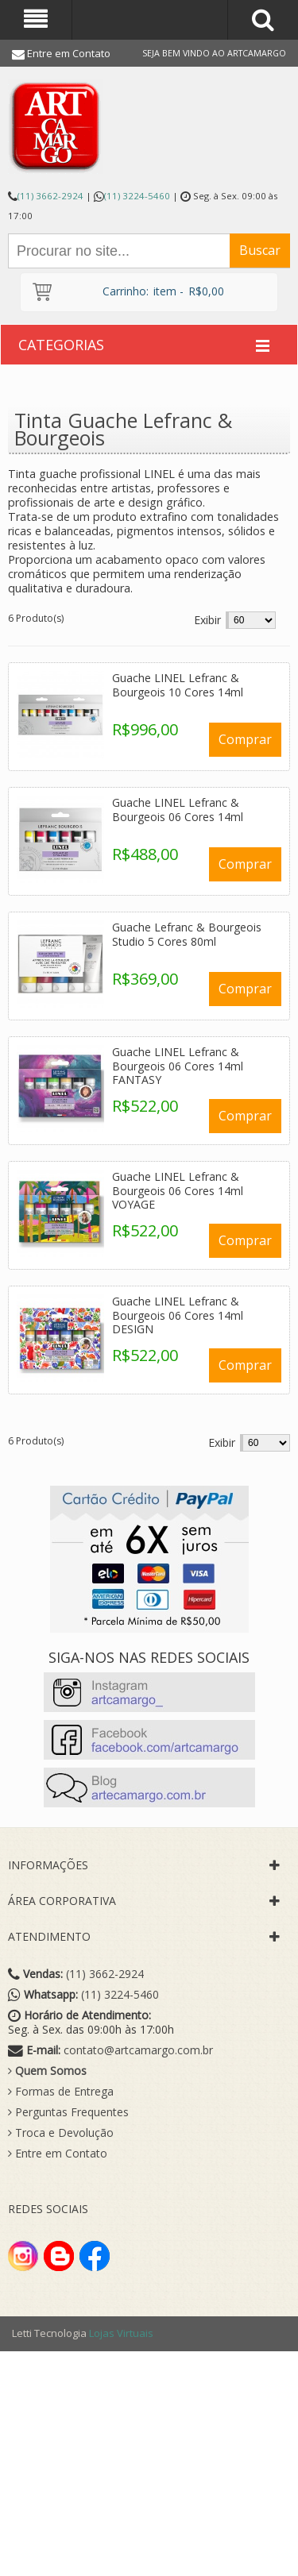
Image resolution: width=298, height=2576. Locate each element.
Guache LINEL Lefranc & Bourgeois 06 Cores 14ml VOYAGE (177, 1190)
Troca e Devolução (61, 2133)
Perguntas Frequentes (68, 2112)
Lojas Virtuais (121, 2333)
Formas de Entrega (61, 2091)
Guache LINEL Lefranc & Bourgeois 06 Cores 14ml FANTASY (177, 1065)
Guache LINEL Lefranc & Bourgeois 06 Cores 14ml (177, 809)
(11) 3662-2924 (50, 196)
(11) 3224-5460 (137, 196)
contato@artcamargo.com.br (138, 2050)
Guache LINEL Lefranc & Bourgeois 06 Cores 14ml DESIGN (177, 1315)
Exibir (207, 619)
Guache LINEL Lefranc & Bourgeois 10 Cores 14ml (177, 685)
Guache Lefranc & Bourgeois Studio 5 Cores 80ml (186, 934)
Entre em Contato (68, 53)
